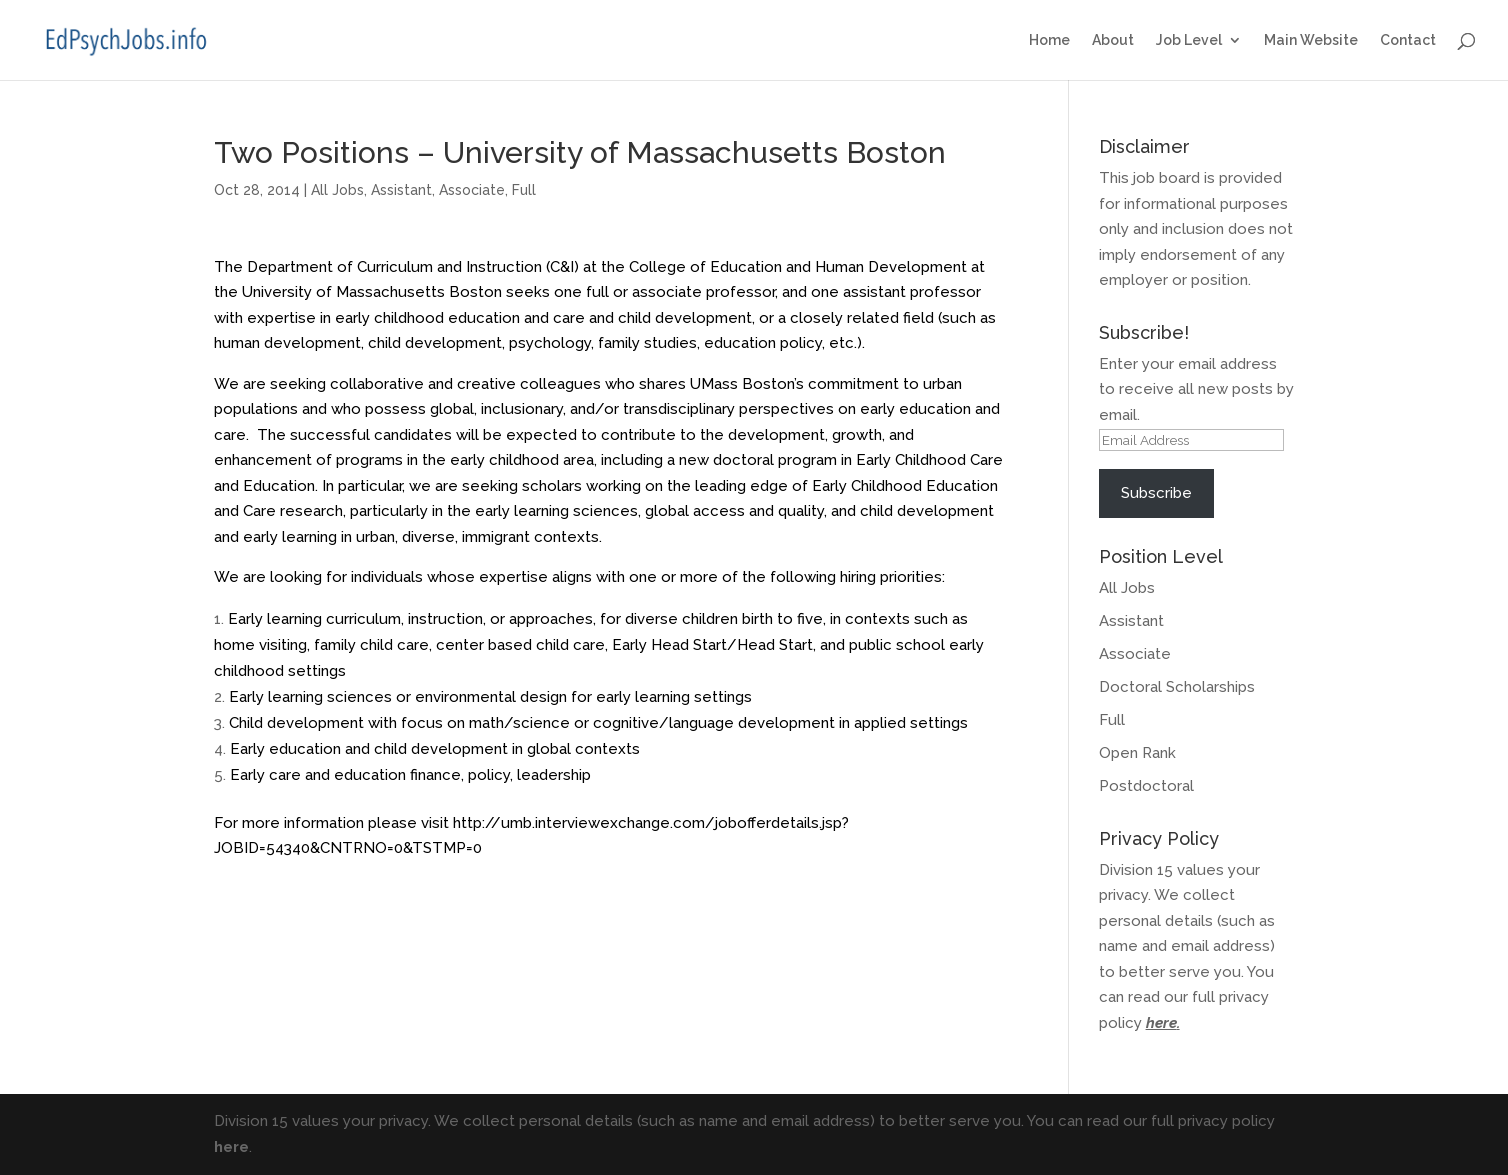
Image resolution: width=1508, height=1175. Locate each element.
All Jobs (337, 190)
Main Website (1311, 40)
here (1161, 1023)
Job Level (1189, 40)
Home (1049, 40)
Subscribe (1156, 493)
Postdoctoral (1146, 786)
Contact (1408, 40)
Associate (472, 190)
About (1113, 40)
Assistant (401, 190)
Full (524, 190)
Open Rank (1137, 753)
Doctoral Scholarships (1177, 687)
